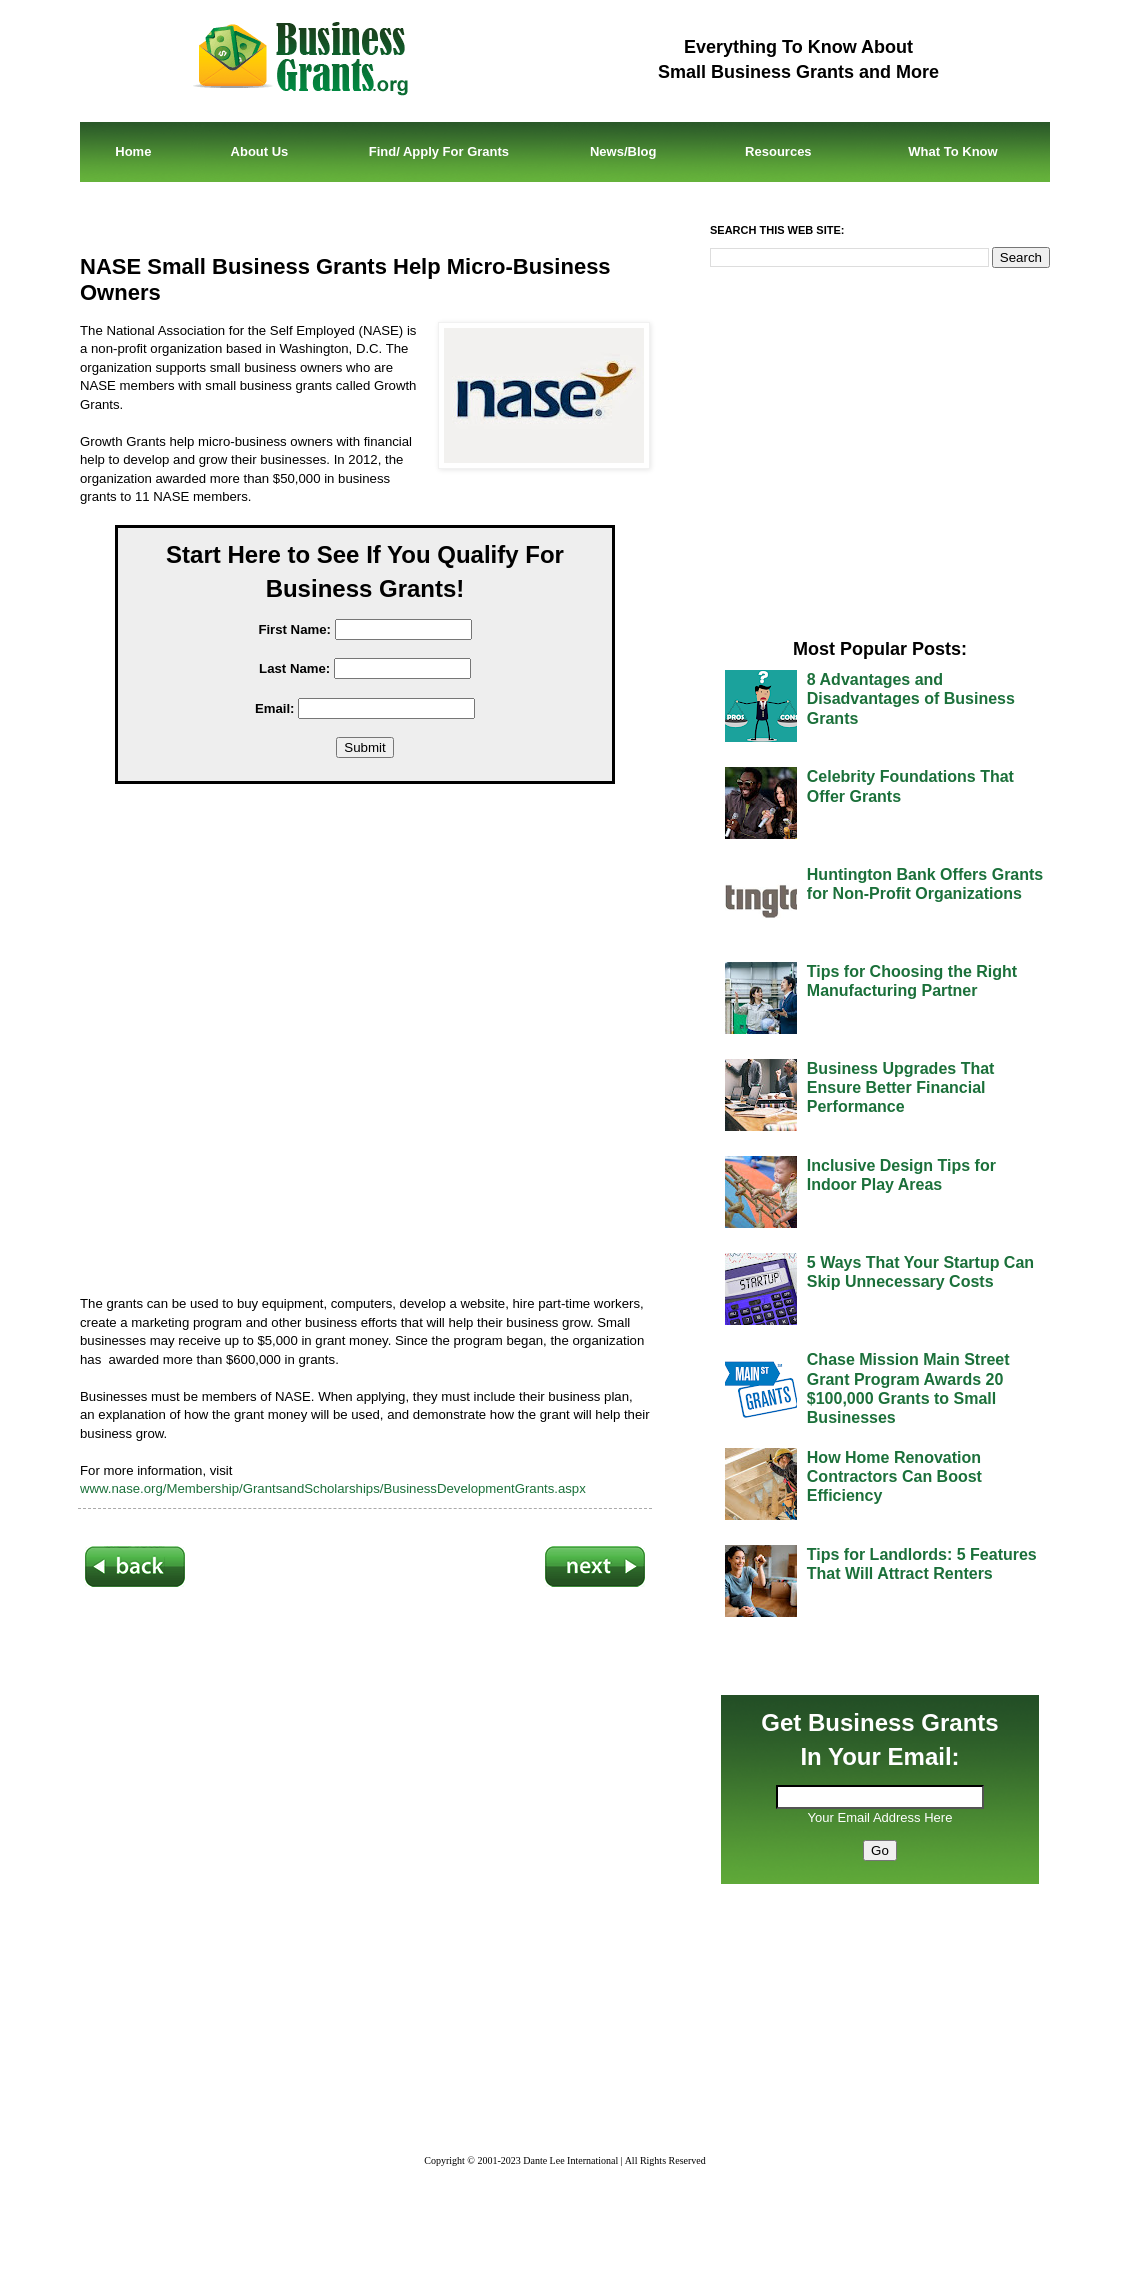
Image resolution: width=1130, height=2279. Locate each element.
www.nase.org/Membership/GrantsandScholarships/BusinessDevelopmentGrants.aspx (333, 1488)
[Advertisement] (380, 1043)
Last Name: (294, 668)
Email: (275, 708)
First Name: (294, 629)
